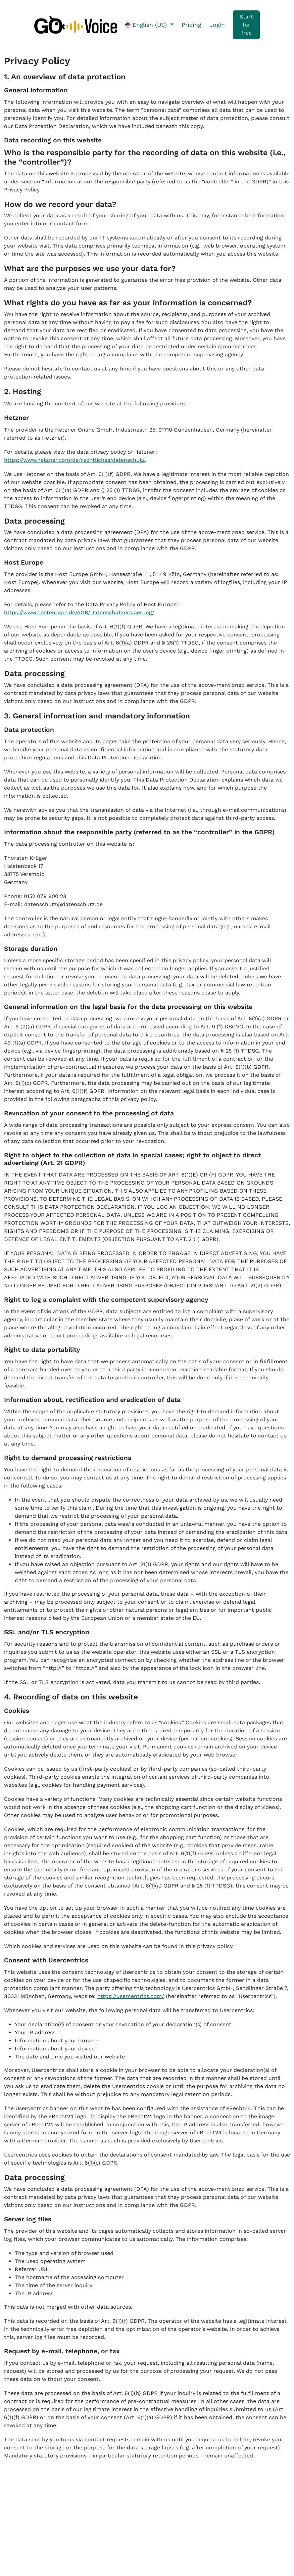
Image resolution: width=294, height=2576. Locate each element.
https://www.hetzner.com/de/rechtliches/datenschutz (74, 460)
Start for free (246, 24)
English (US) (147, 24)
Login (217, 24)
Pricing (191, 24)
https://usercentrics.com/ (130, 1996)
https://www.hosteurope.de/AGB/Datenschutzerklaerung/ (79, 612)
